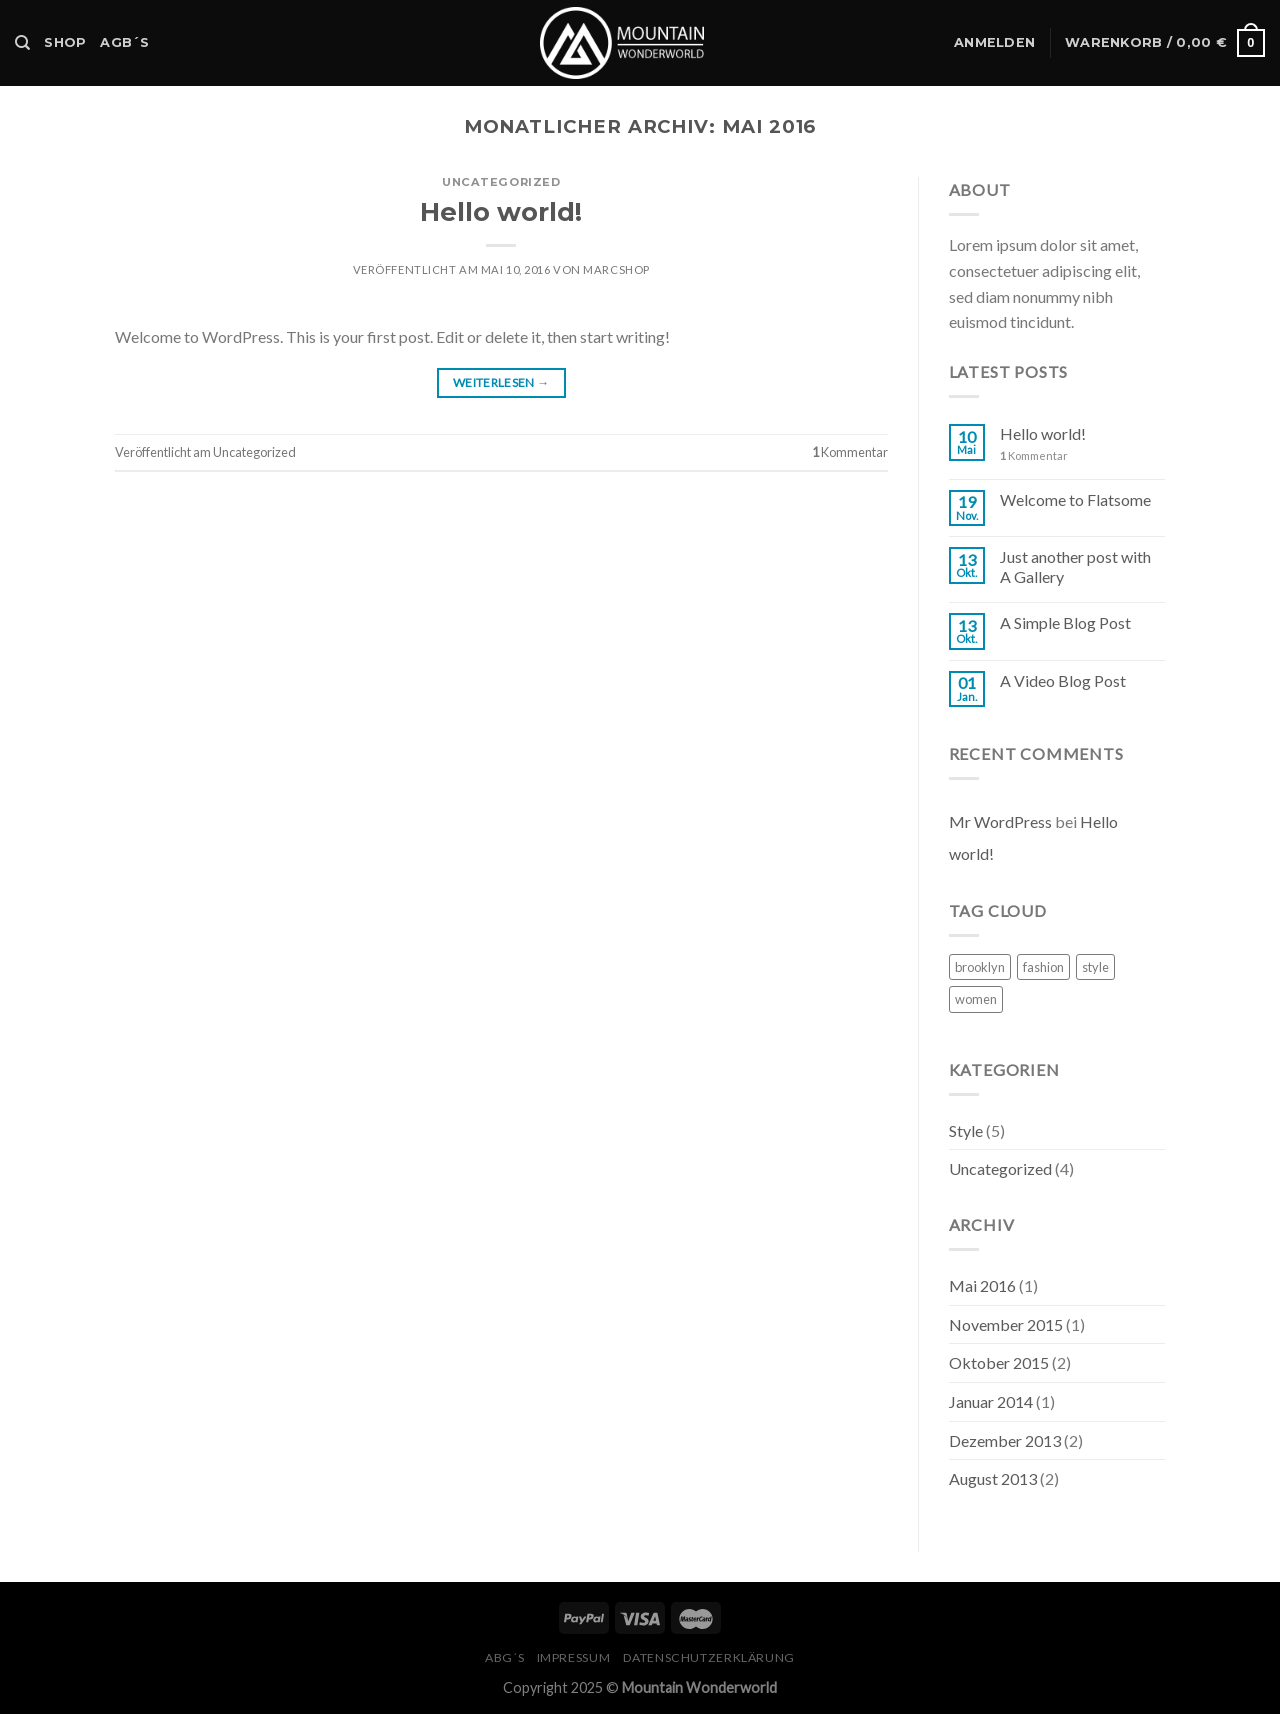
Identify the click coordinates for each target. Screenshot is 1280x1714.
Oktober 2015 (999, 1362)
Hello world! (501, 211)
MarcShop (616, 269)
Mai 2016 (982, 1285)
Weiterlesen (501, 382)
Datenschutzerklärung (709, 1657)
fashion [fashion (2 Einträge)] (1043, 967)
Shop (65, 42)
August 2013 (993, 1478)
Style (966, 1130)
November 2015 (1006, 1324)
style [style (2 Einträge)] (1095, 967)
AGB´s (124, 42)
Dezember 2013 (1005, 1440)
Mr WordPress (1000, 821)
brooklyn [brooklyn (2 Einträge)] (980, 967)
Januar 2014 (991, 1401)
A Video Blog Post (1063, 680)
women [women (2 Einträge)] (976, 999)
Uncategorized (501, 182)
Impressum (574, 1657)
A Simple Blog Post (1065, 622)
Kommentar (850, 452)
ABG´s (504, 1657)
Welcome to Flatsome (1075, 499)
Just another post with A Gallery (1075, 566)
